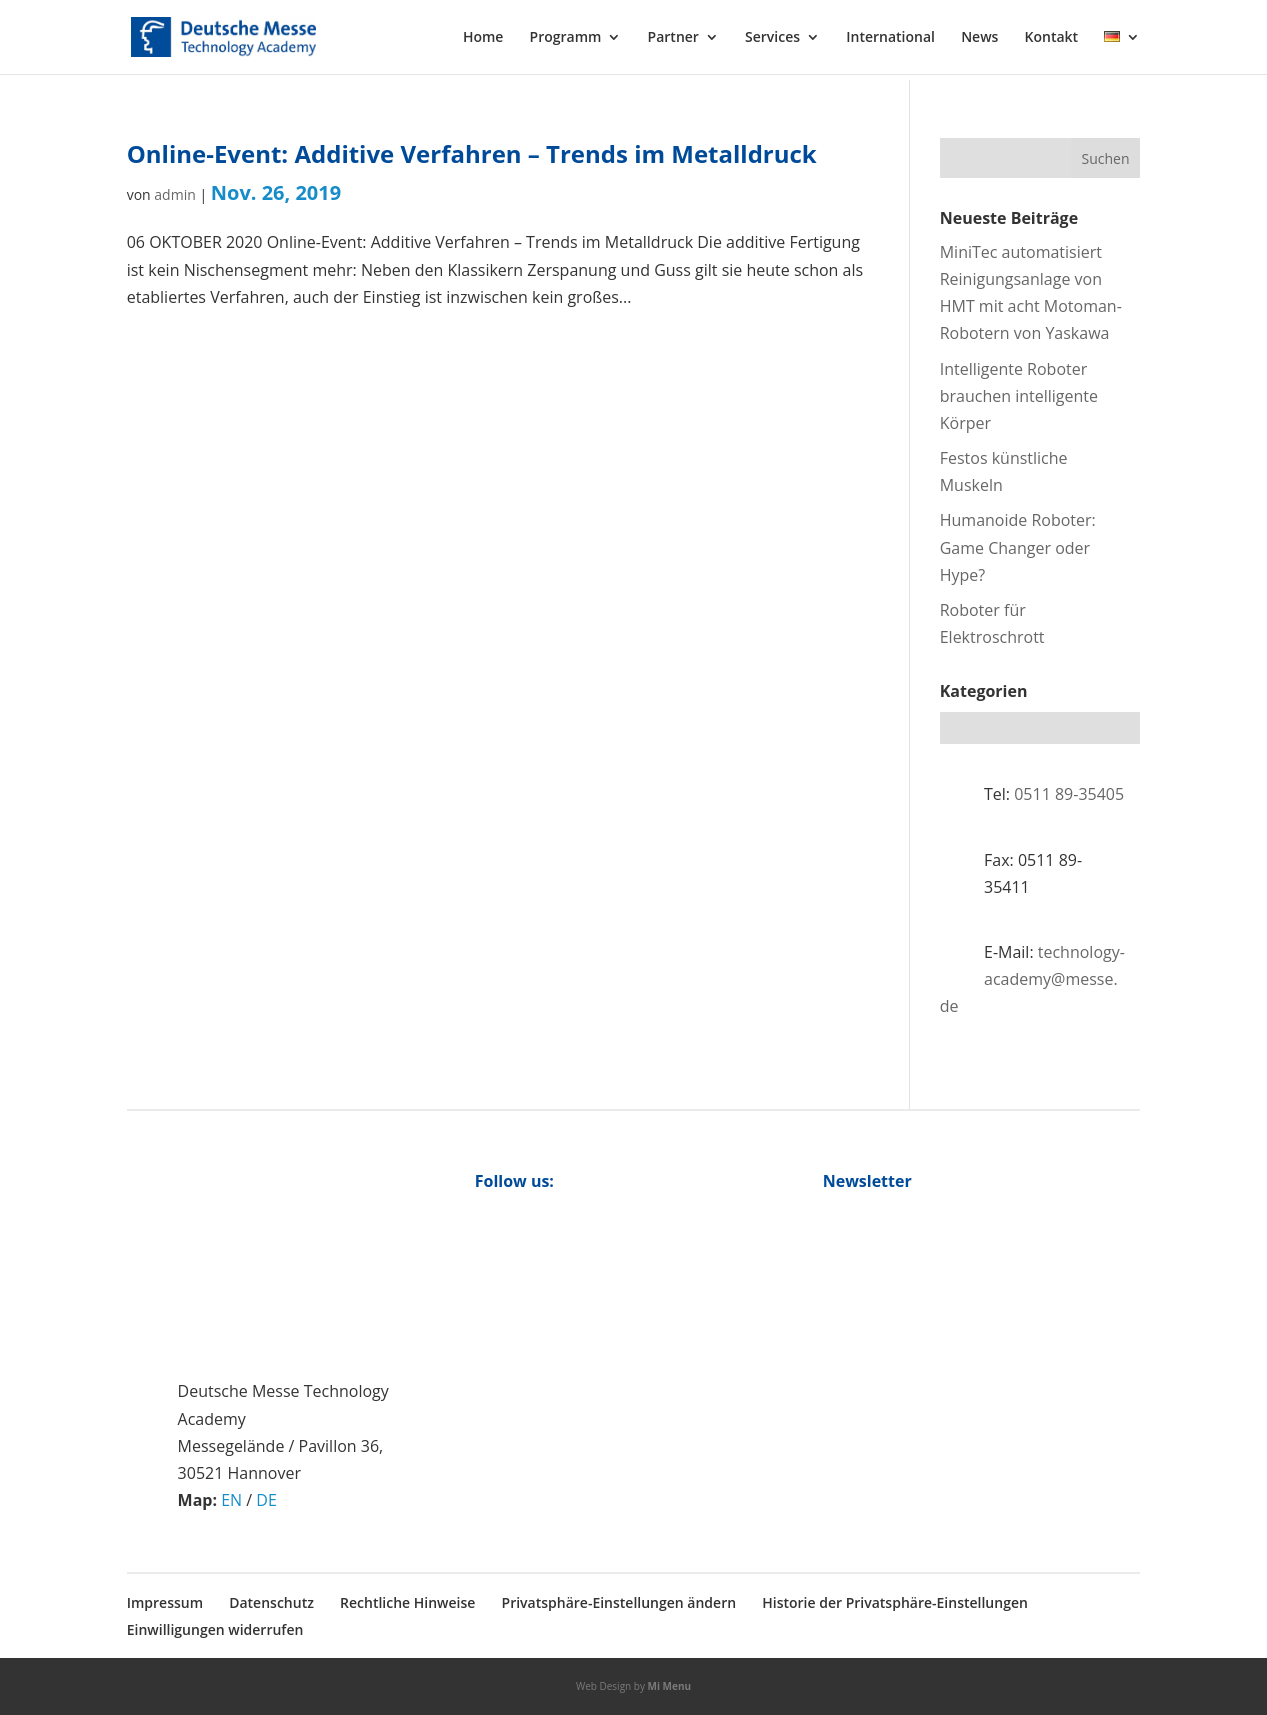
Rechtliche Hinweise (407, 1602)
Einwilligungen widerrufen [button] (215, 1629)
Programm (566, 38)
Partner (673, 38)
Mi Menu (670, 1686)
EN (231, 1500)
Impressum (165, 1602)
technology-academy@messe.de (1032, 979)
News (979, 38)
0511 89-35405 (1069, 794)
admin (174, 194)
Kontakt (1052, 38)
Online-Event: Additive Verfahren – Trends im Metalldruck (472, 153)
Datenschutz (271, 1602)
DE (266, 1500)
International (890, 38)
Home (483, 38)
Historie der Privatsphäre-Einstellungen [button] (895, 1602)
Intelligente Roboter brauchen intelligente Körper (1019, 396)
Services (772, 38)
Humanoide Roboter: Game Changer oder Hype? (1018, 547)
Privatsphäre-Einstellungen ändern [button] (619, 1602)
